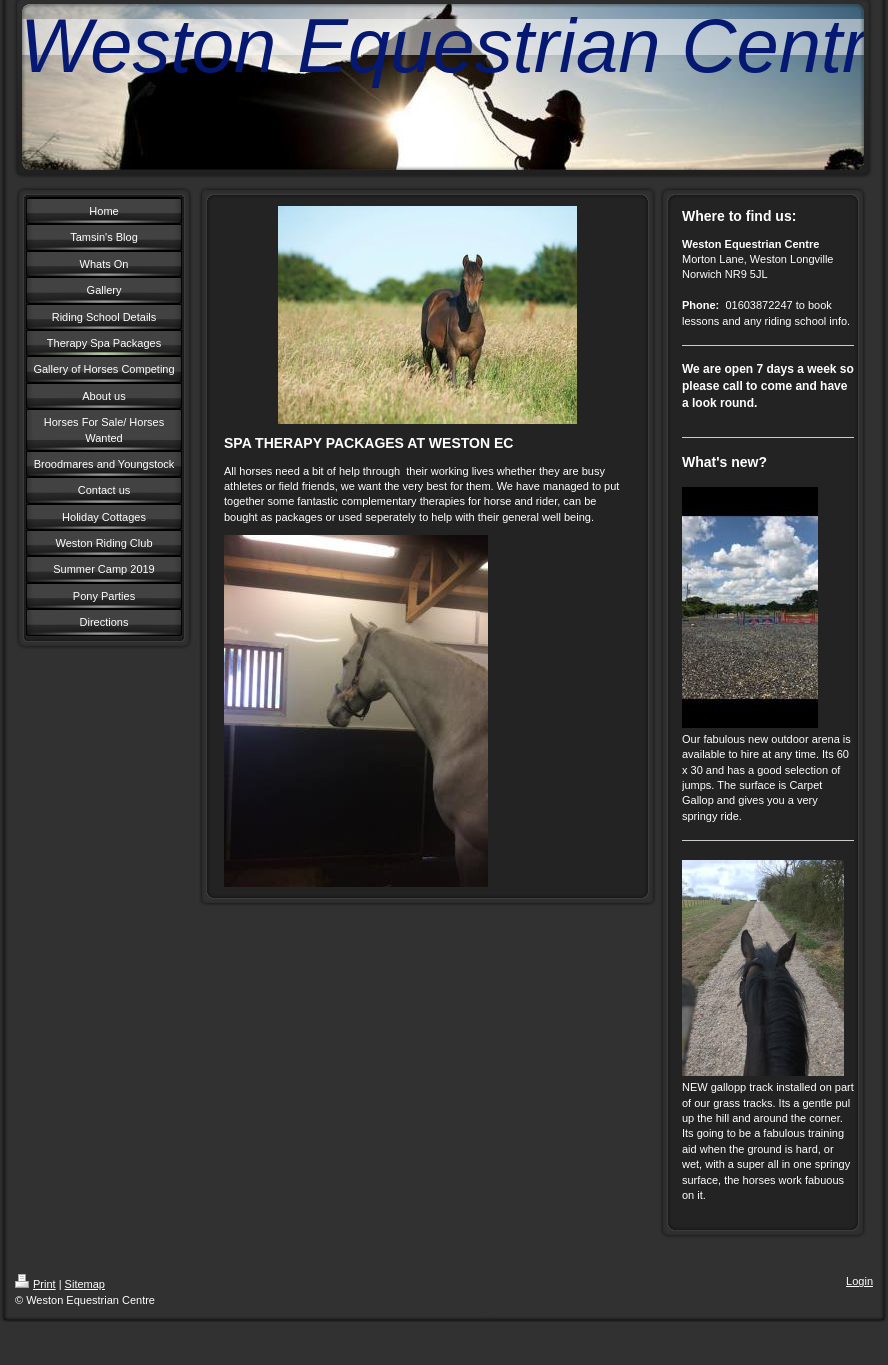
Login (859, 1281)
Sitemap (85, 1284)
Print (35, 1284)
